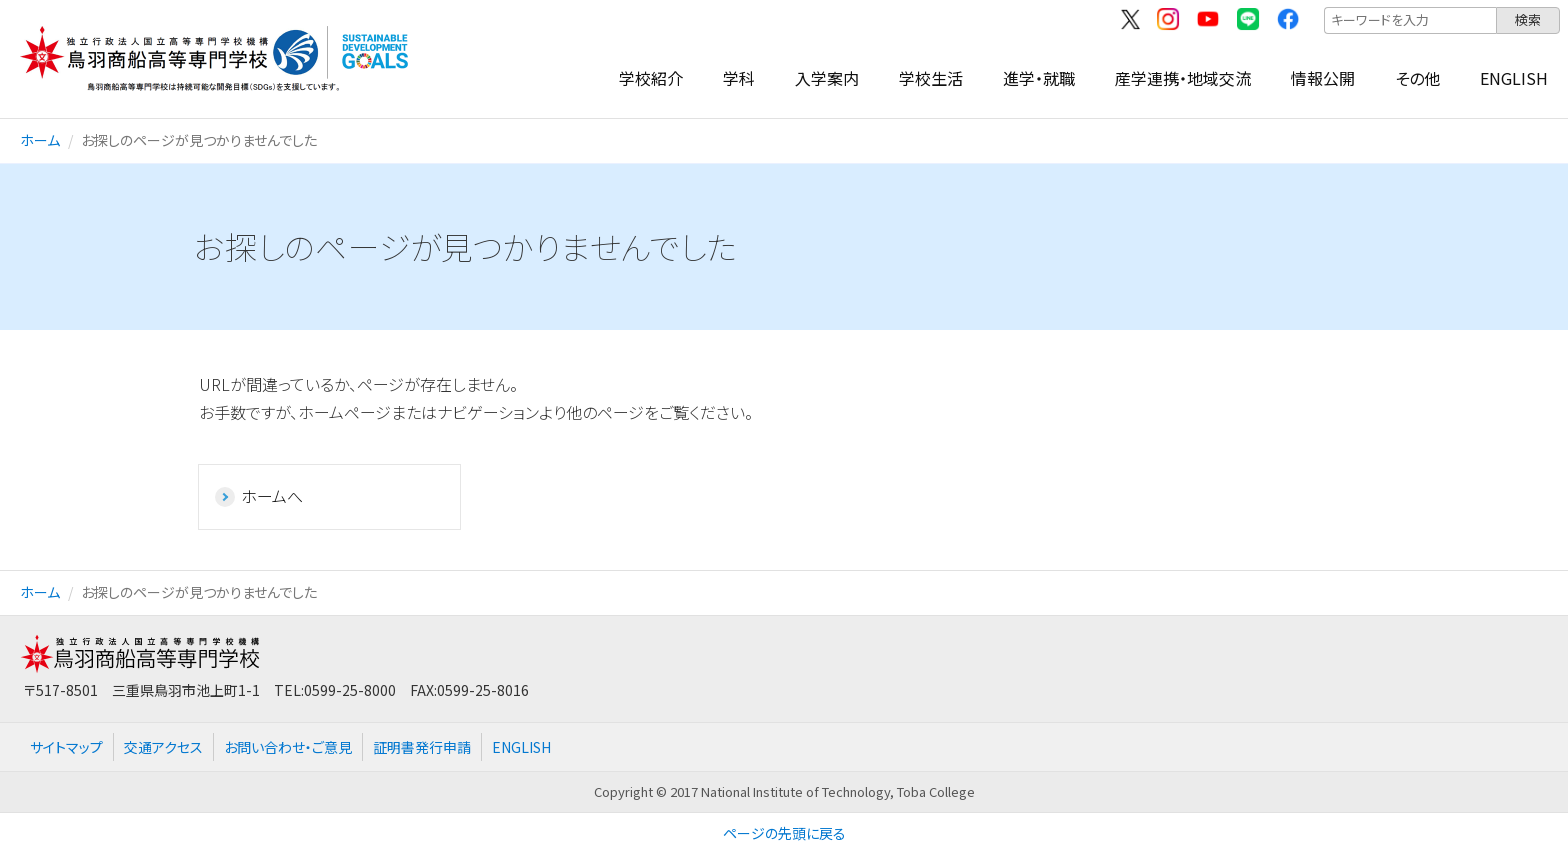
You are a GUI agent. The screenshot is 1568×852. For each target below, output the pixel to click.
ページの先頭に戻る (784, 833)
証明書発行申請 (422, 747)
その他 (1417, 78)
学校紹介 (651, 78)
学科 (739, 78)
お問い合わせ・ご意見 (288, 747)
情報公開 (1323, 78)
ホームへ (272, 496)
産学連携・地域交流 (1183, 78)
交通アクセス (163, 747)
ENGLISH (1514, 78)
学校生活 (931, 78)
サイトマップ (66, 747)
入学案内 (827, 78)
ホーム (40, 140)
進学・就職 (1039, 78)
